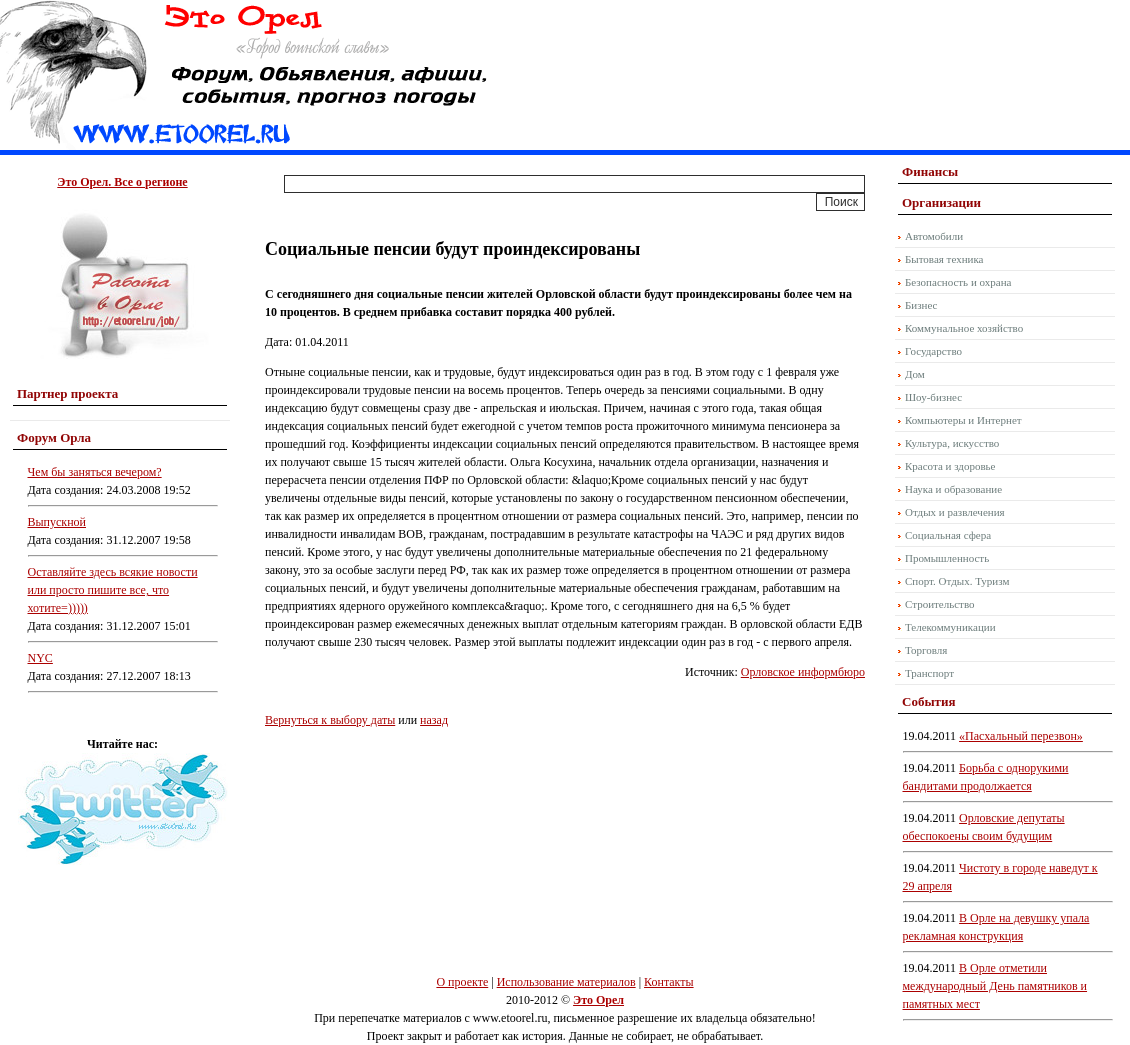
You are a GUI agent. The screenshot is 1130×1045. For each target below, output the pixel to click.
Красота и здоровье (950, 466)
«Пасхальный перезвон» (1021, 736)
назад (434, 720)
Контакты (669, 982)
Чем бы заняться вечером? (95, 472)
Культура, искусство (952, 443)
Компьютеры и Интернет (963, 420)
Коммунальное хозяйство (964, 328)
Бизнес (921, 305)
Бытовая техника (944, 259)
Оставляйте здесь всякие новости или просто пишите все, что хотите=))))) (113, 590)
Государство (933, 351)
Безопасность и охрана (958, 282)
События (928, 701)
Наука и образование (953, 489)
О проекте (462, 982)
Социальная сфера (948, 535)
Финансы (930, 171)
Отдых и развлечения (955, 512)
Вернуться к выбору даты (330, 720)
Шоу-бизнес (933, 397)
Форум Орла (54, 437)
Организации (941, 202)
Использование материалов (566, 982)
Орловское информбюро (803, 672)
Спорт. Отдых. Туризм (957, 581)
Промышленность (947, 558)
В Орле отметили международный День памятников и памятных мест (995, 986)
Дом (915, 374)
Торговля (926, 650)
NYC (40, 658)
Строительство (940, 604)
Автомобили (934, 236)
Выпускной (57, 522)
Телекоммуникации (950, 627)
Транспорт (929, 673)
